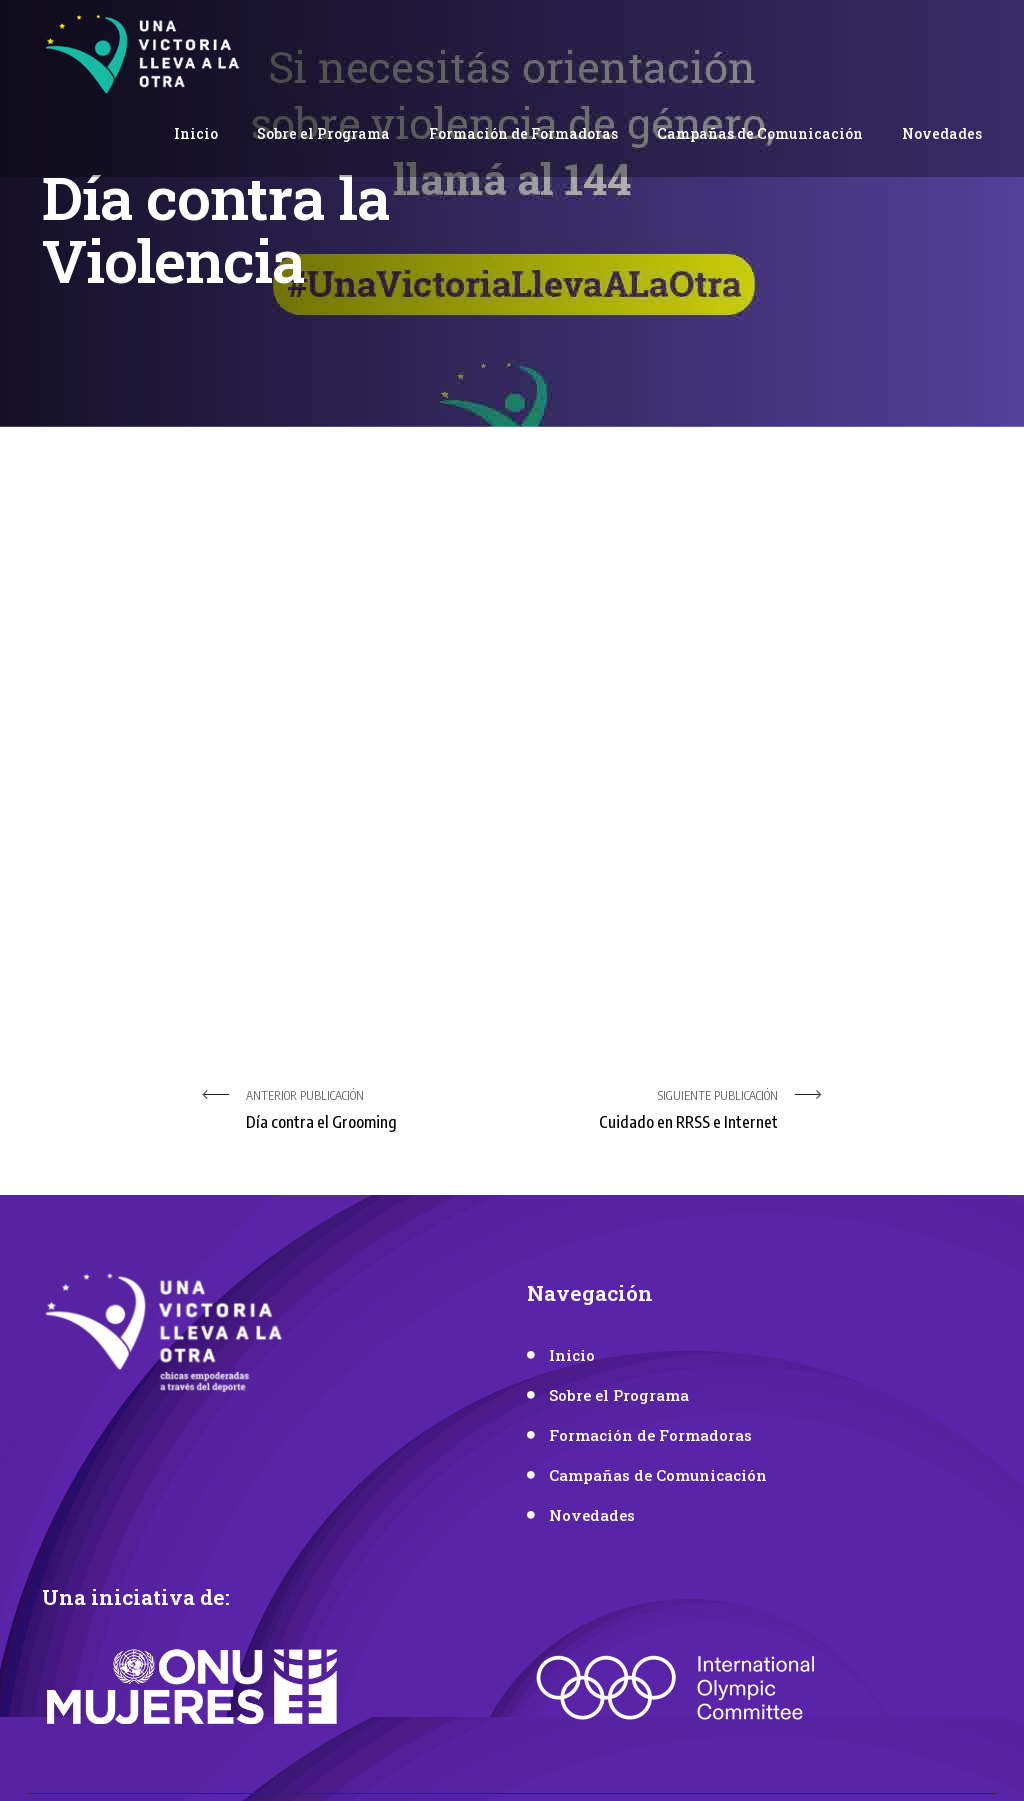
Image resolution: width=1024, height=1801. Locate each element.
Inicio (196, 133)
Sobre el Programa (323, 133)
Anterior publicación (371, 1111)
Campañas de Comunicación (760, 133)
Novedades (942, 133)
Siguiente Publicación (652, 1111)
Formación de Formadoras (523, 133)
